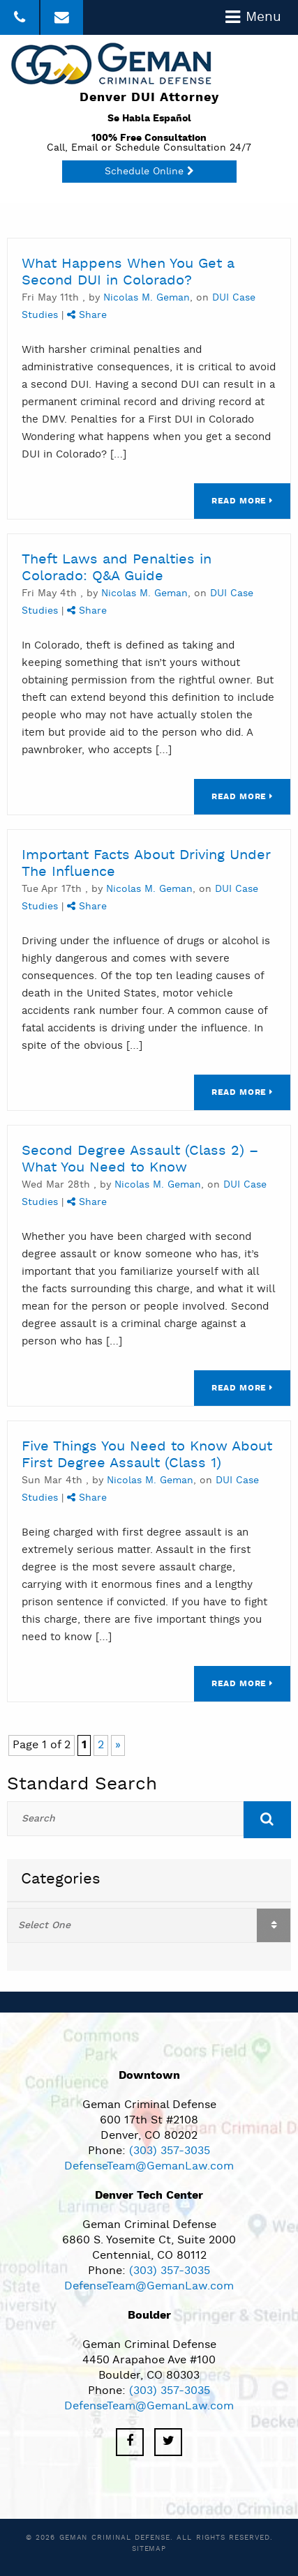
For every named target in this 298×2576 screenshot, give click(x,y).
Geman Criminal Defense (114, 2538)
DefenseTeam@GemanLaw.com (149, 2166)
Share (87, 315)
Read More (242, 501)
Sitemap (149, 2549)
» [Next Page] (118, 1745)
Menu (253, 17)
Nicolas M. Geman (146, 298)
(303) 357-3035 (169, 2151)
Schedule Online (149, 172)
